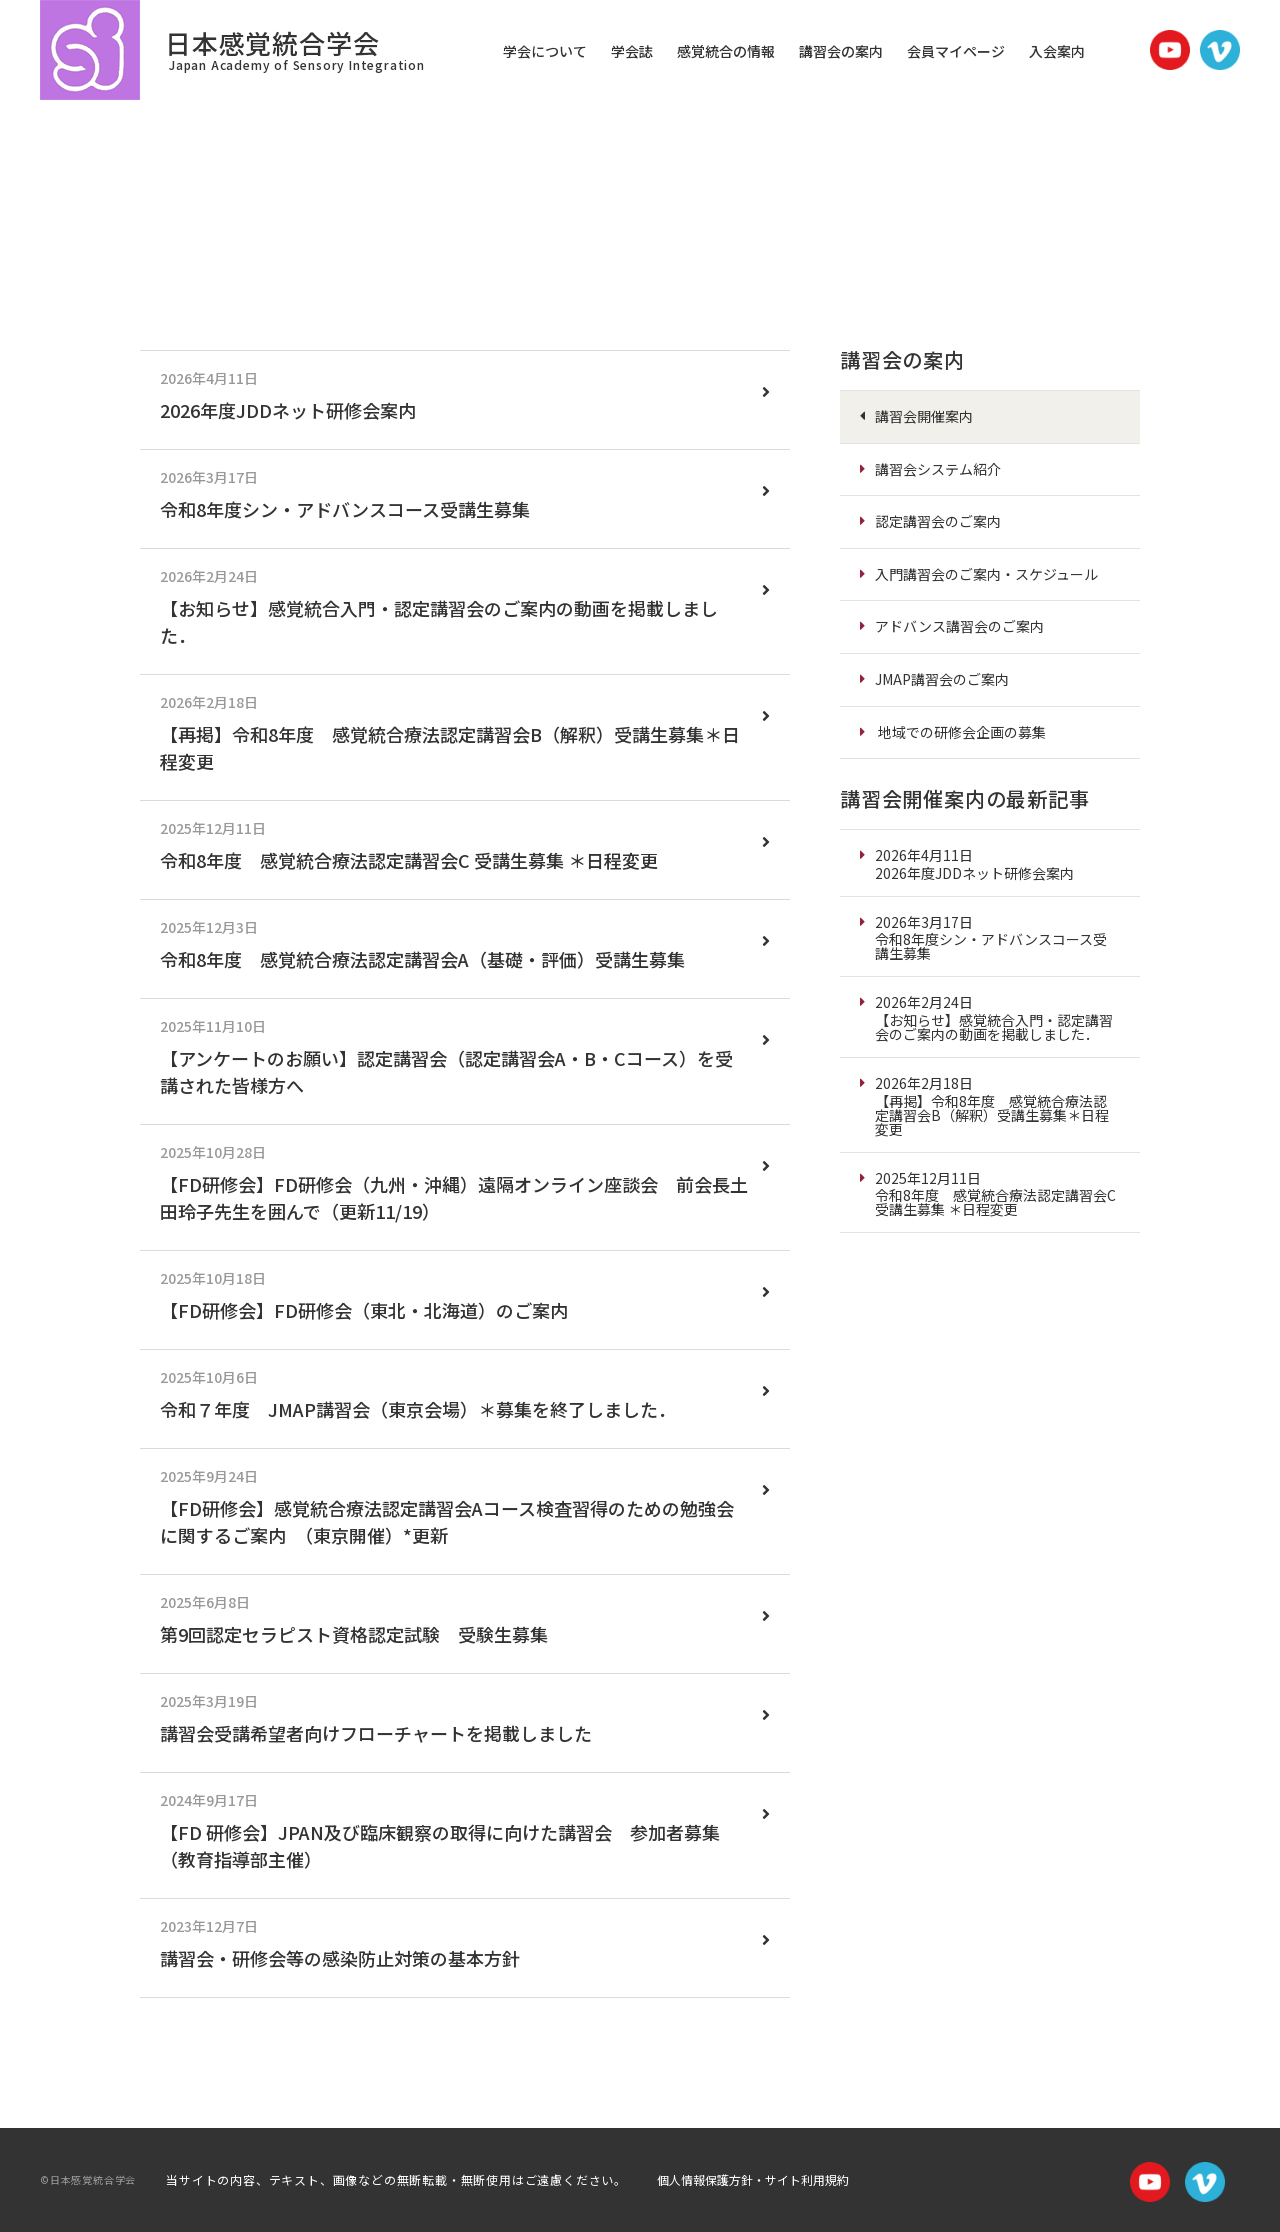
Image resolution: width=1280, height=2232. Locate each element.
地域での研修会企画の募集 (962, 732)
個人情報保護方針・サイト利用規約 (753, 2179)
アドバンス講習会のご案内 (959, 626)
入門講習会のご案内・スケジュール (986, 574)
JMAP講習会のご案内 (942, 679)
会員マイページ (956, 51)
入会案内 (1057, 51)
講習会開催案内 (924, 416)
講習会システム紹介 (938, 469)
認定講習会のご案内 (938, 521)
